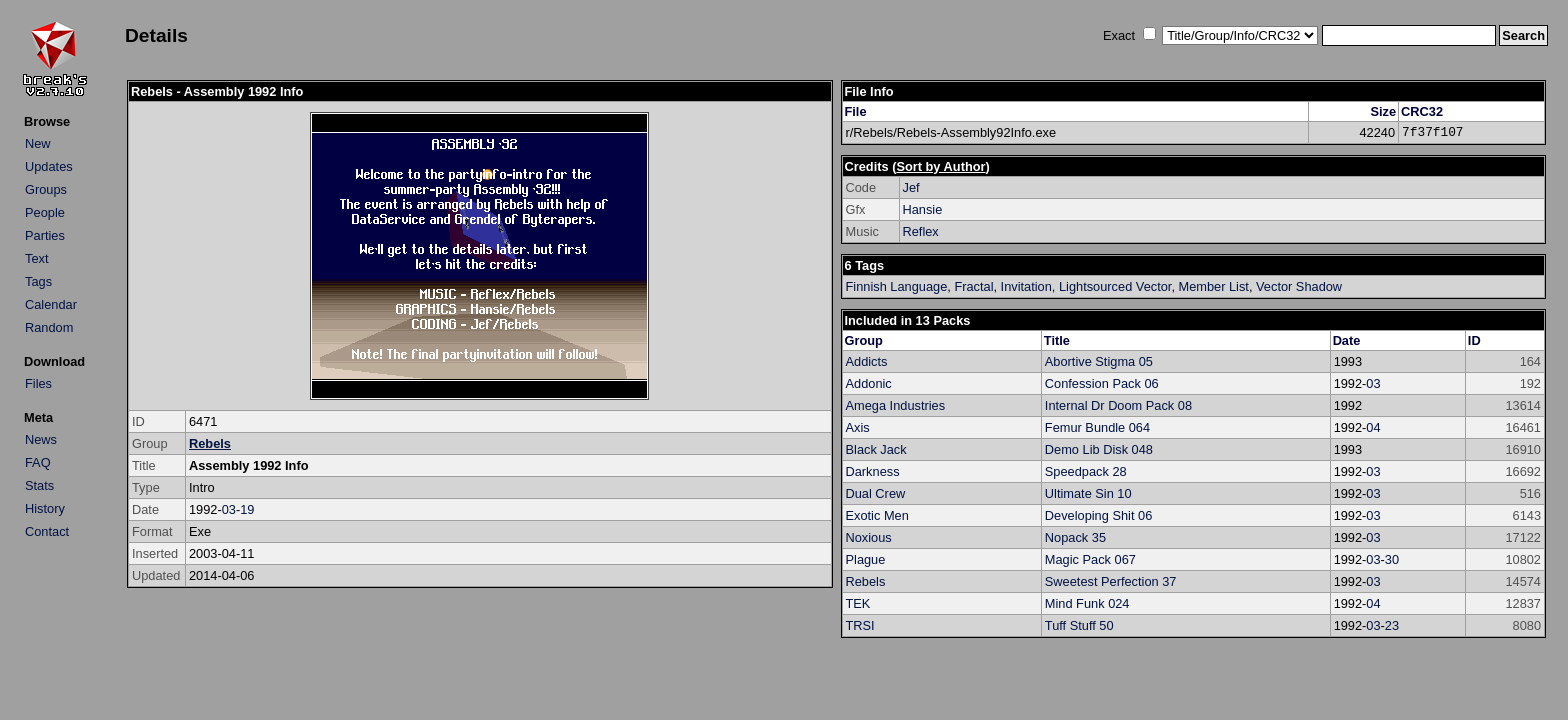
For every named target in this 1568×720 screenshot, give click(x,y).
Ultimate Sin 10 (1088, 493)
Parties (45, 235)
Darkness (873, 471)
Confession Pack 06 (1102, 383)
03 (229, 509)
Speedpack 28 (1086, 471)
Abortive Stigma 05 (1099, 361)
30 (1392, 559)
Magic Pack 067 (1090, 559)
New (38, 143)
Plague (866, 559)
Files (38, 383)
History (45, 508)
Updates (49, 166)
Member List (1214, 286)
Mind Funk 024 (1087, 603)
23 (1392, 625)
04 (1373, 427)
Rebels (210, 443)
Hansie (923, 209)
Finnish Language (897, 286)
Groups (46, 189)
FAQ (38, 462)
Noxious (869, 537)
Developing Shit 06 (1098, 515)
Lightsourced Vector (1115, 286)
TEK (858, 603)
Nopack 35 (1075, 537)
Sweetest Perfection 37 (1111, 581)
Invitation (1026, 286)
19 (247, 509)
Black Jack (876, 449)
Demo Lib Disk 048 (1099, 449)
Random (49, 327)
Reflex (921, 231)
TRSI (860, 625)
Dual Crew (876, 493)
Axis (858, 427)
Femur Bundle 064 (1097, 427)
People (45, 212)
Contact (47, 531)
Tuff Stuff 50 (1079, 625)
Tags (38, 281)
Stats (39, 485)
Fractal (973, 286)
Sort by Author (940, 166)
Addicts (867, 361)
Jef (911, 187)
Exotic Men (877, 515)
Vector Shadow (1299, 286)
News (41, 439)
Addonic (869, 383)
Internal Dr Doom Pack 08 (1118, 405)
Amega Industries (896, 405)
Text (36, 258)
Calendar (51, 304)
